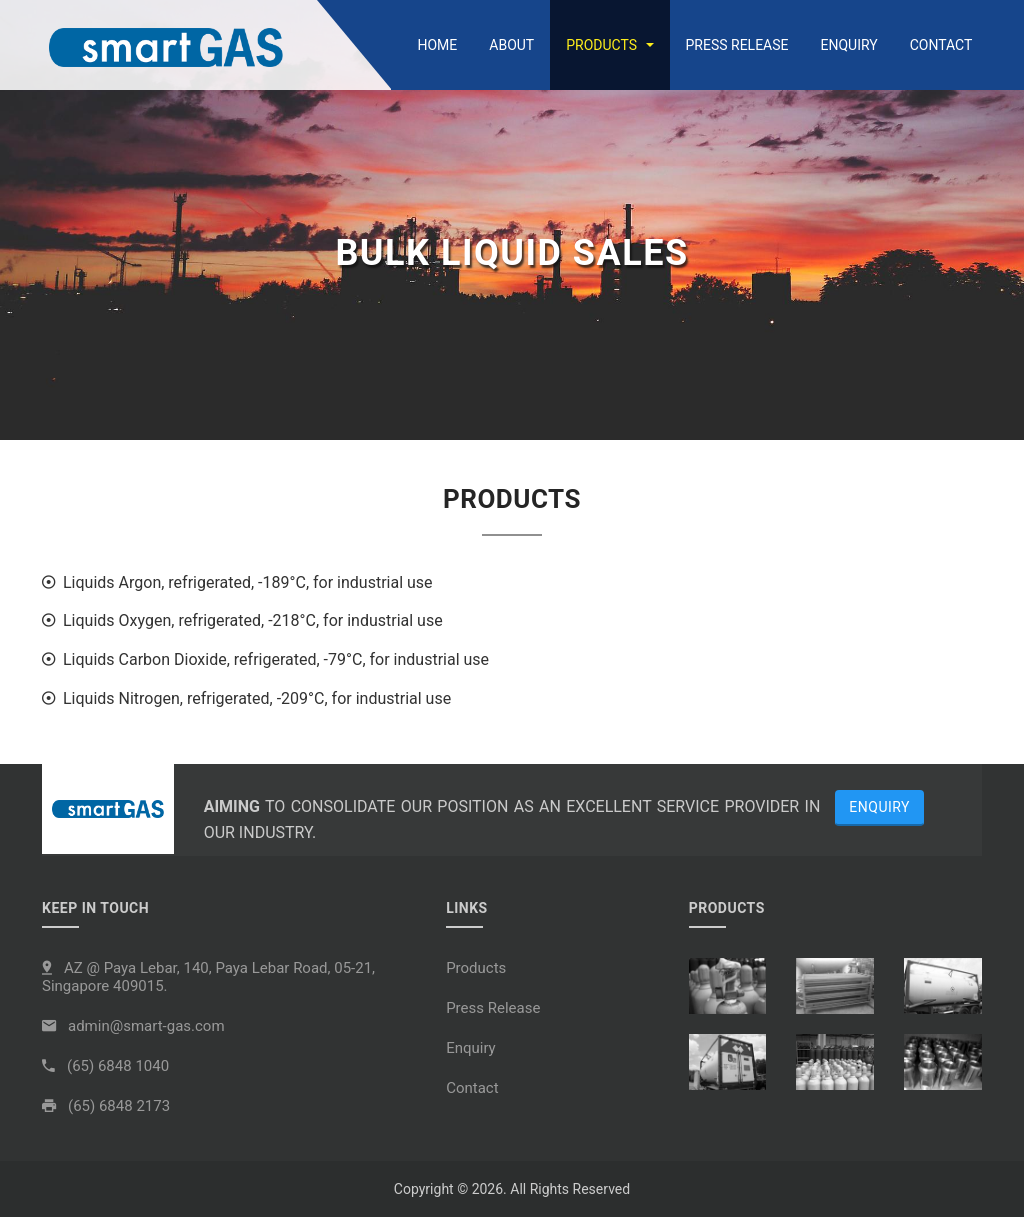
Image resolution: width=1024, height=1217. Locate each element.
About (511, 45)
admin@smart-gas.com (146, 1026)
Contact (941, 45)
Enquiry (849, 45)
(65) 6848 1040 (118, 1066)
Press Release (737, 45)
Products (609, 45)
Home (437, 45)
